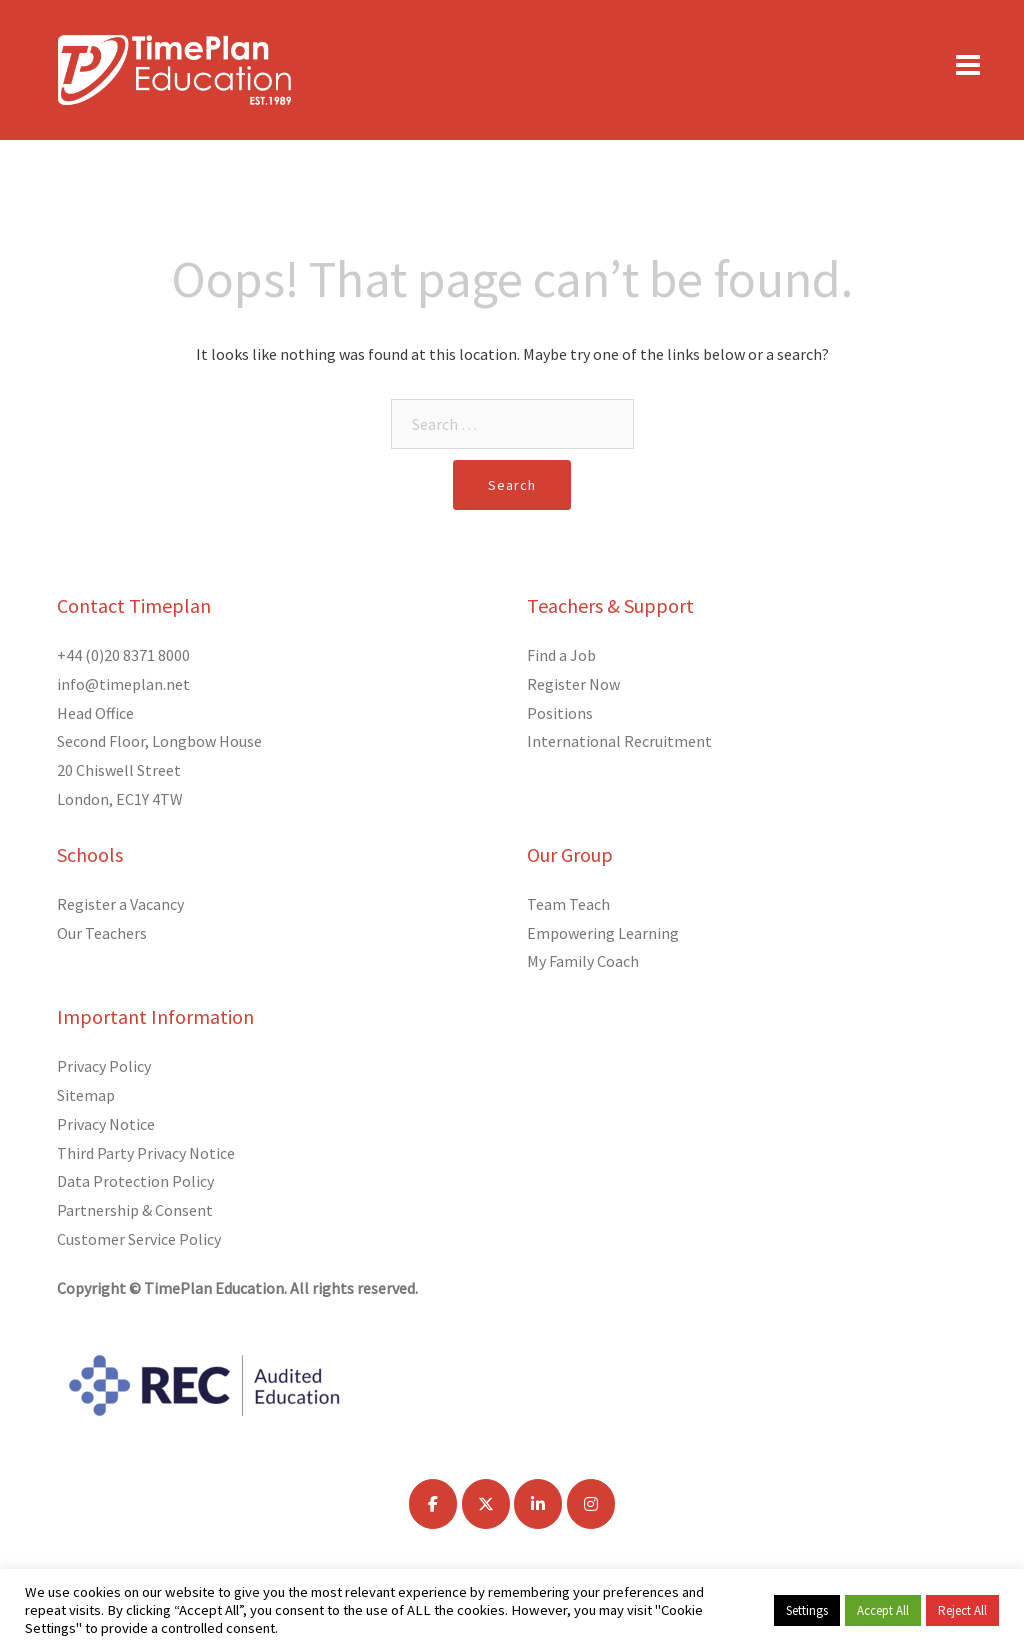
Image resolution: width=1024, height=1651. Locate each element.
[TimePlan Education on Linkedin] (538, 1504)
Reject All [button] (962, 1610)
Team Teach (568, 904)
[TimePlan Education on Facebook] (433, 1504)
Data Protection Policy (135, 1181)
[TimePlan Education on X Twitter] (486, 1504)
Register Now (573, 684)
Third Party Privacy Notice (146, 1153)
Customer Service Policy (139, 1239)
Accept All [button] (883, 1610)
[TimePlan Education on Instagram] (591, 1504)
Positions (560, 713)
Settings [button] (807, 1610)
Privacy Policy (104, 1066)
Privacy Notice (106, 1124)
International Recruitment (619, 741)
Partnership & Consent (135, 1210)
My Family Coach (583, 961)
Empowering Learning (603, 933)
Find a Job (561, 655)
